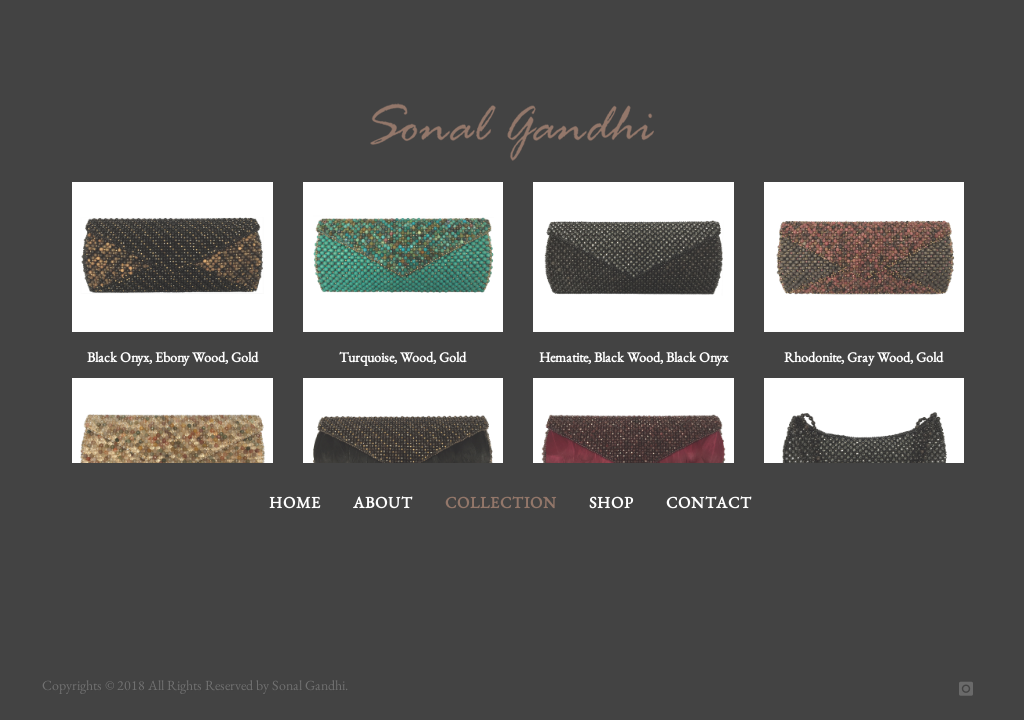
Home (295, 502)
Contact (709, 502)
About (383, 502)
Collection (501, 502)
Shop (611, 502)
